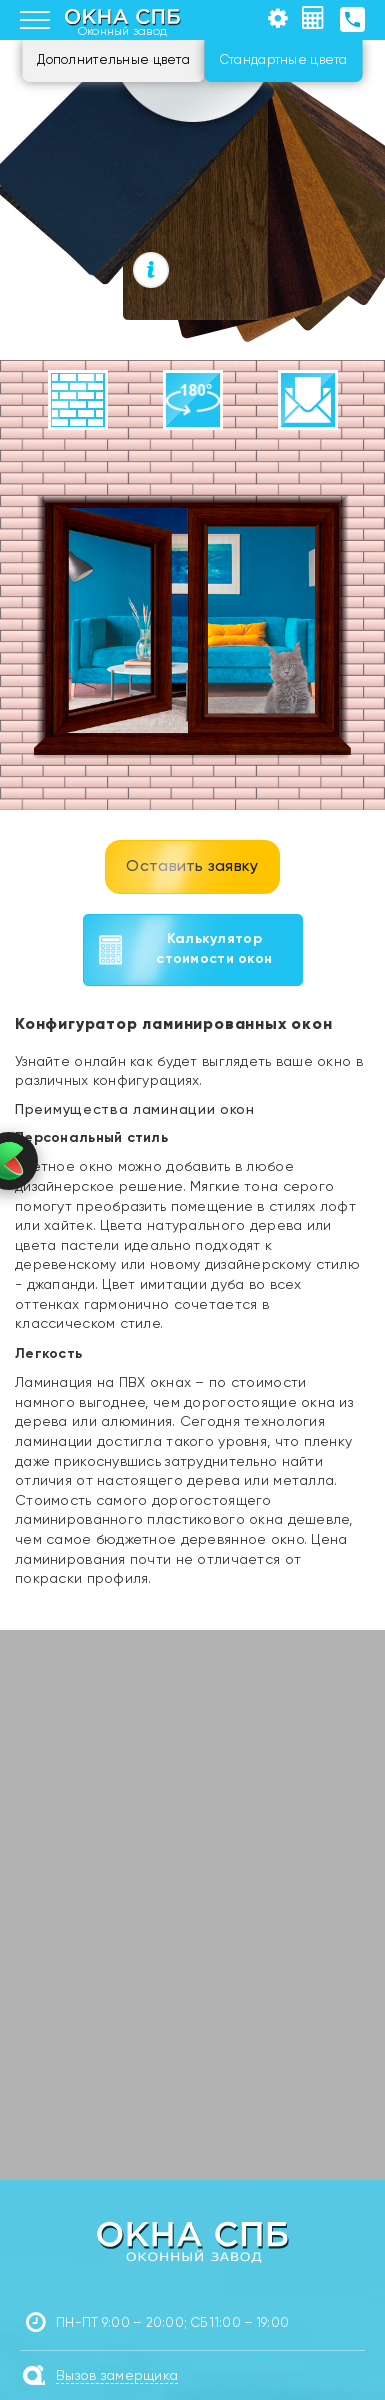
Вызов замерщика (117, 2376)
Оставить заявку (192, 867)
